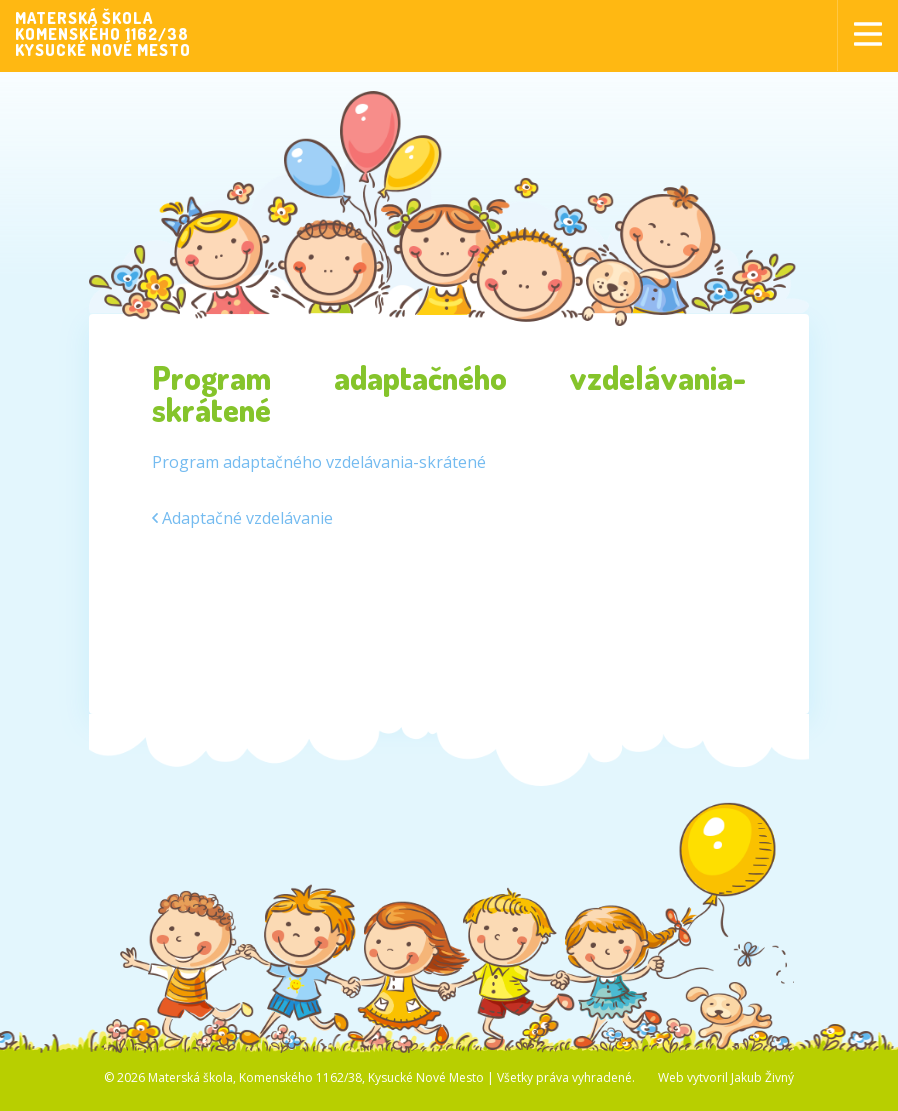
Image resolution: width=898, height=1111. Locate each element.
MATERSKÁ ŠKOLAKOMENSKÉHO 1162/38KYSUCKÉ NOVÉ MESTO (103, 34)
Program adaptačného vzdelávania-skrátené (319, 462)
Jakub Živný (762, 1077)
